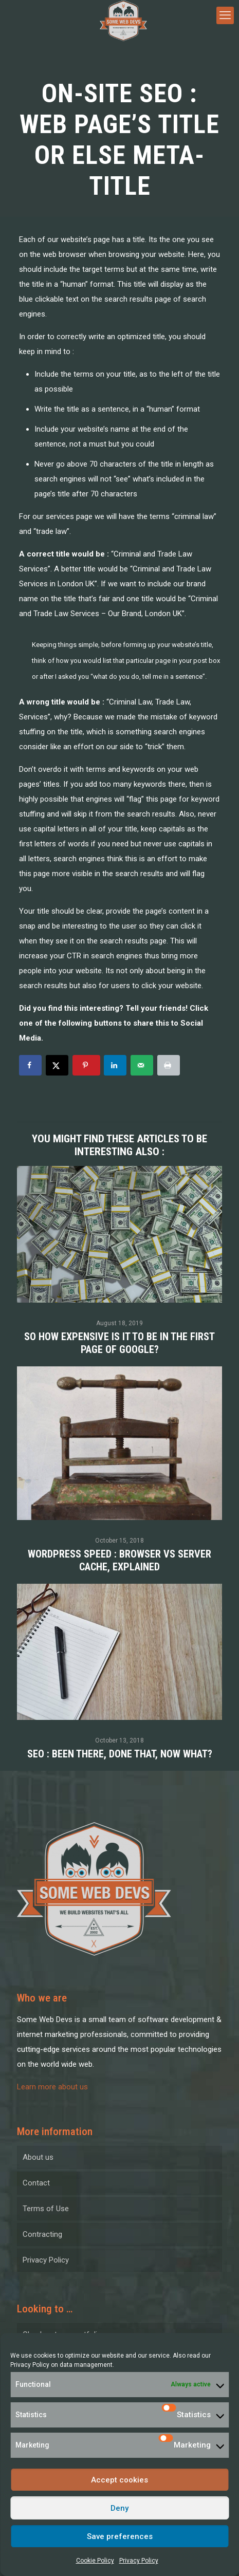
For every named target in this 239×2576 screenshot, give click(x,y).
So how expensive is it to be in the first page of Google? (119, 1343)
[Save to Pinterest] (86, 1065)
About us (38, 2157)
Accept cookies (119, 2480)
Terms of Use (46, 2208)
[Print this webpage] (168, 1065)
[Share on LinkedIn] (115, 1065)
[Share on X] (57, 1065)
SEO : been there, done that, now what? (119, 1754)
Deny (119, 2508)
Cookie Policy (95, 2560)
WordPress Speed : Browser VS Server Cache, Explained (119, 1560)
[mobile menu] (225, 15)
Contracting (42, 2234)
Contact (36, 2183)
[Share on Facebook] (30, 1065)
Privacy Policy (29, 2364)
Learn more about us (52, 2086)
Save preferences (120, 2536)
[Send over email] (142, 1065)
